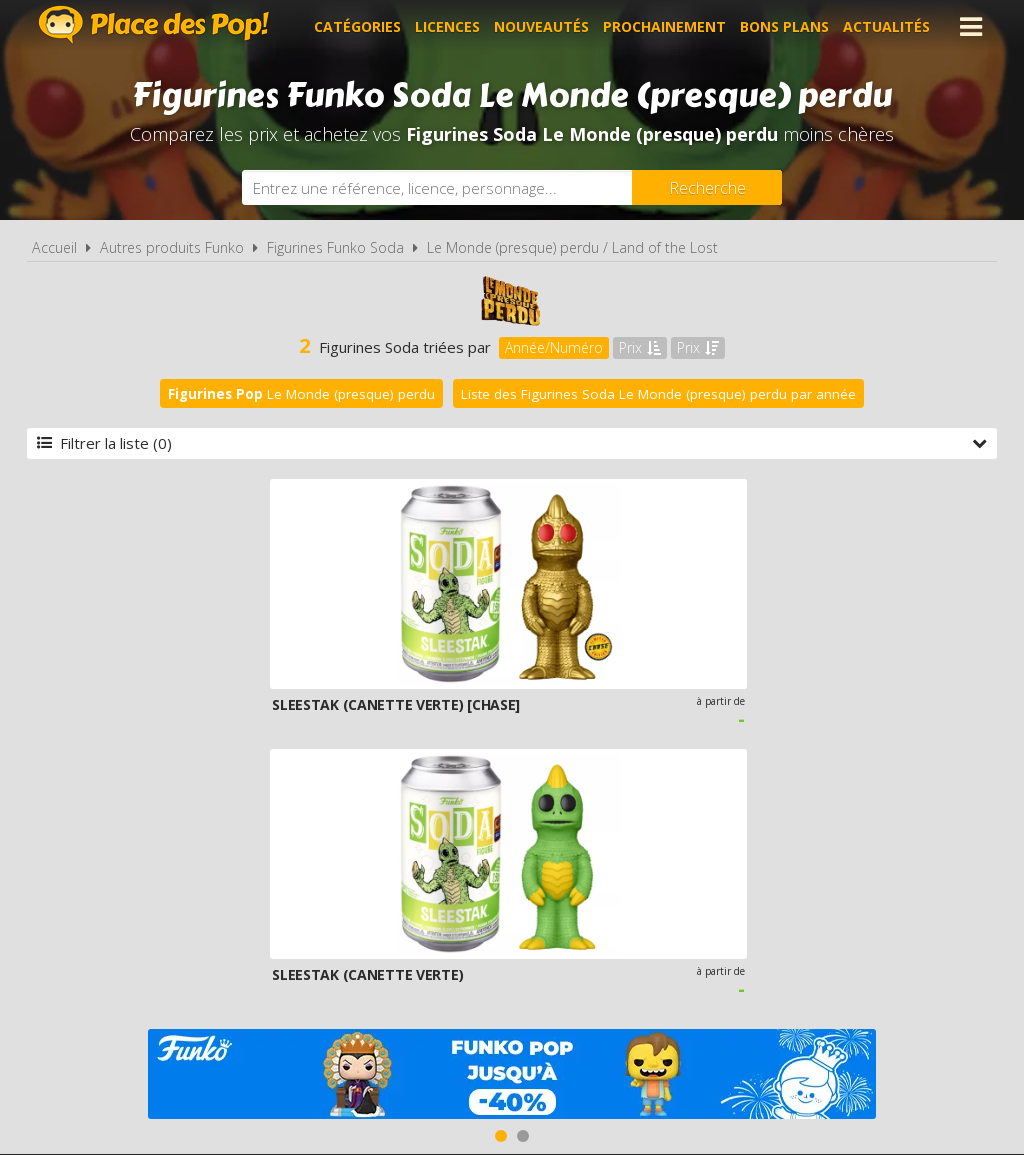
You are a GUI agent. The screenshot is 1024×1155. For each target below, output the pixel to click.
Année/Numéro (554, 347)
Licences (447, 26)
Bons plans (784, 26)
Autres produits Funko (172, 247)
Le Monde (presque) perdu (301, 394)
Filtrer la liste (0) (512, 443)
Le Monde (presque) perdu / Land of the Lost (572, 247)
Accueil (54, 247)
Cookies (633, 916)
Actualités (886, 26)
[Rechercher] (707, 187)
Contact (829, 916)
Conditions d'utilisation (484, 916)
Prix (640, 347)
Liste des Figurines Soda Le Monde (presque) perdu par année (658, 394)
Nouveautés (541, 26)
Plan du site (730, 916)
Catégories (357, 26)
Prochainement (664, 26)
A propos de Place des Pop (259, 916)
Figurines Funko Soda (335, 247)
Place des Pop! (154, 24)
